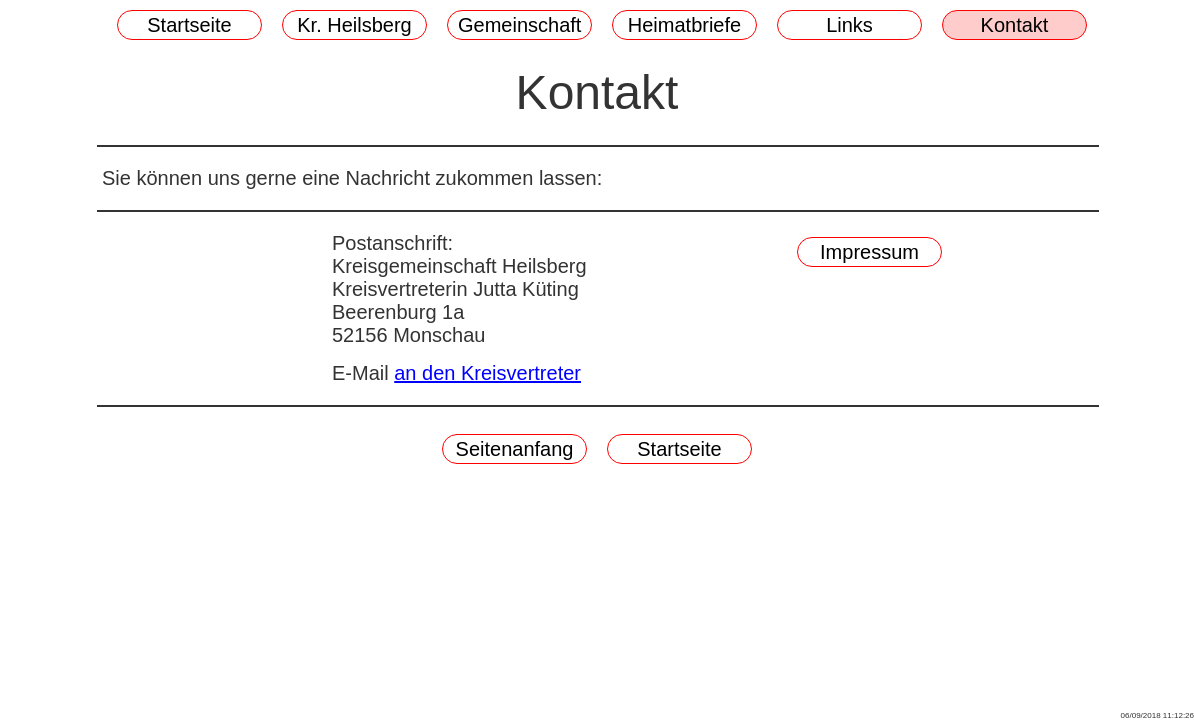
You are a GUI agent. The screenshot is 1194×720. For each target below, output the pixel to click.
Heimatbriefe (684, 25)
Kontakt (1015, 25)
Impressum (869, 252)
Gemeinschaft (519, 25)
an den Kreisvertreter (487, 373)
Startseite (189, 25)
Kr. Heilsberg (354, 25)
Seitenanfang (515, 449)
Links (849, 25)
